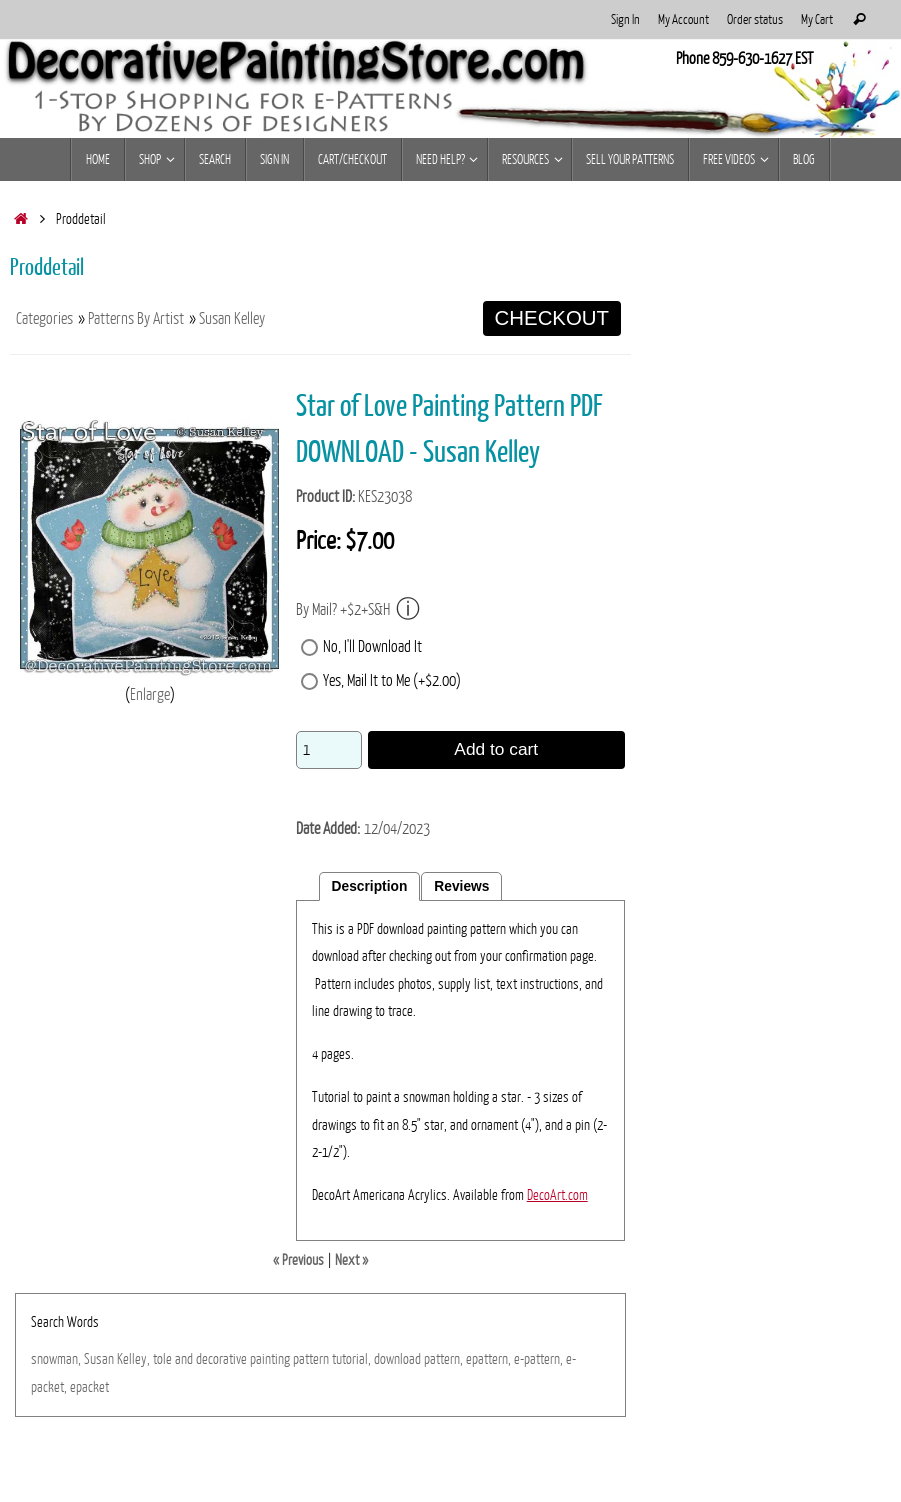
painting (270, 1359)
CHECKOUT (552, 318)
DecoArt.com (557, 1195)
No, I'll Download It (372, 647)
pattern (311, 1359)
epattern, (488, 1359)
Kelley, (133, 1359)
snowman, (56, 1359)
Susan (99, 1359)
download (397, 1359)
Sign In (625, 19)
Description (370, 886)
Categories (44, 319)
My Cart (817, 19)
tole (162, 1359)
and (184, 1359)
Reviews (461, 886)
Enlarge (150, 695)
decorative (221, 1359)
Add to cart (496, 749)
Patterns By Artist (136, 319)
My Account (683, 19)
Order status (755, 19)
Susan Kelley (232, 319)
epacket (89, 1387)
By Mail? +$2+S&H (358, 609)
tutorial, (351, 1359)
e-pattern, (538, 1359)
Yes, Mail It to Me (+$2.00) (392, 681)
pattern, (443, 1359)
